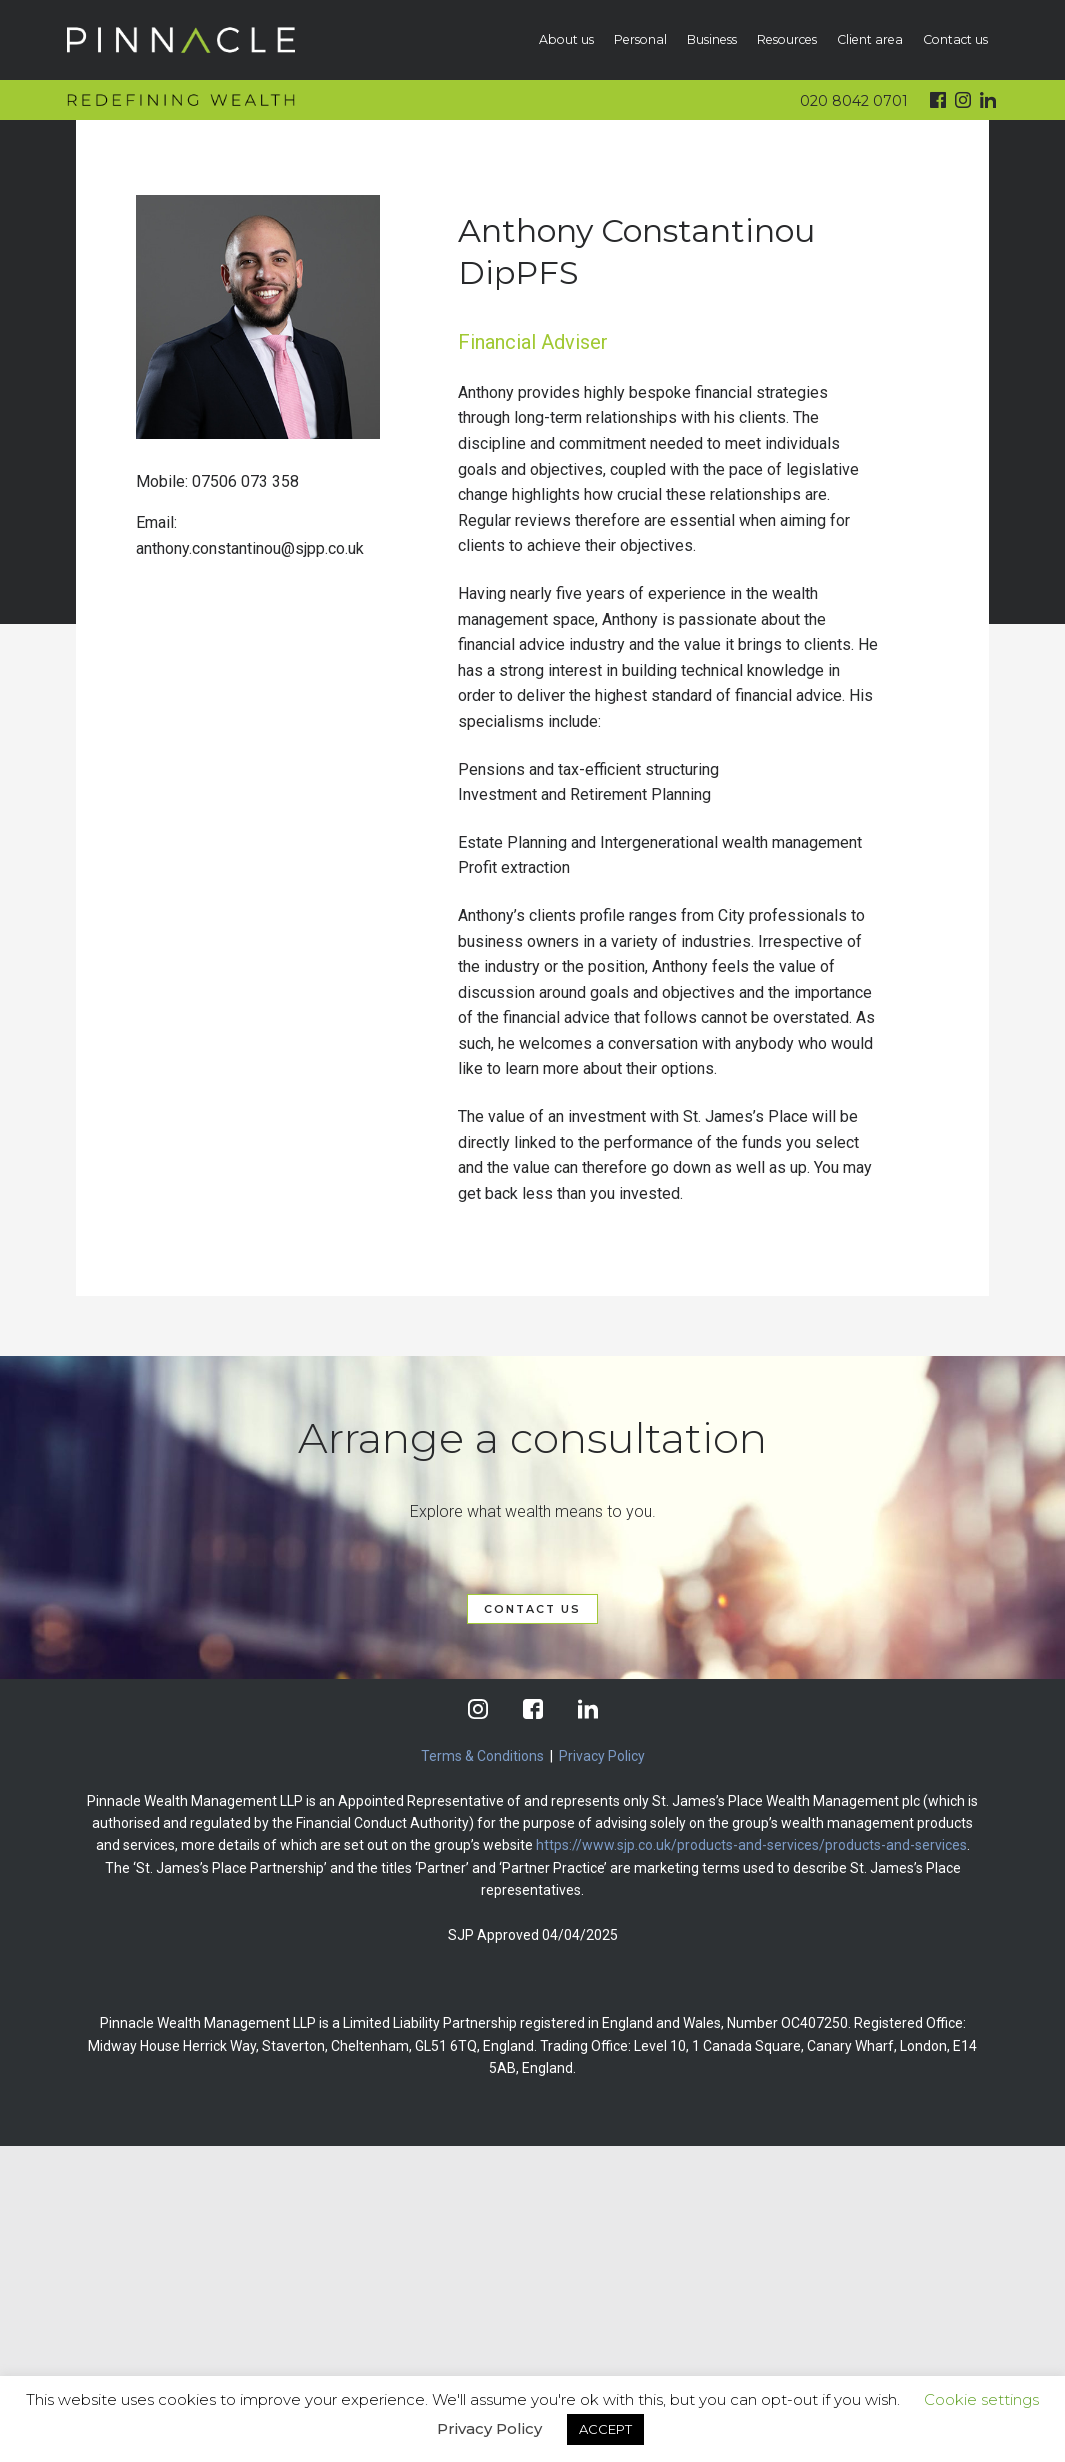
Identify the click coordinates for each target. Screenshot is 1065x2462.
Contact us (955, 39)
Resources (787, 39)
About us (566, 39)
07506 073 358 (245, 481)
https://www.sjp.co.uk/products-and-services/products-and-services (751, 1845)
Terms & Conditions (482, 1756)
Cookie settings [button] (981, 2399)
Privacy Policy (602, 1756)
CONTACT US (532, 1609)
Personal (640, 39)
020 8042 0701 (854, 101)
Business (712, 39)
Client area (870, 39)
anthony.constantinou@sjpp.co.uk (250, 548)
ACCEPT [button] (605, 2429)
